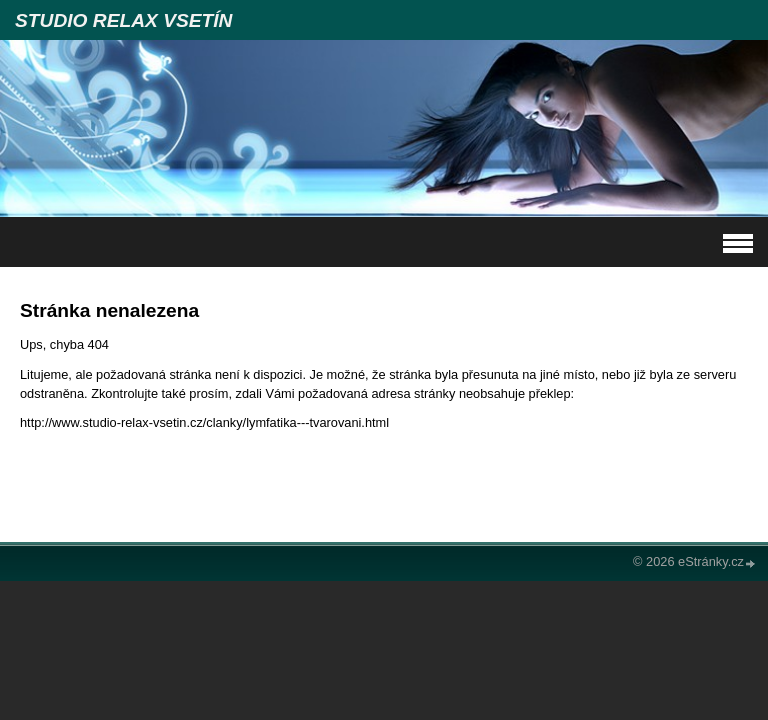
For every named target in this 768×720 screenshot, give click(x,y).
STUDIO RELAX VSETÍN (123, 20)
